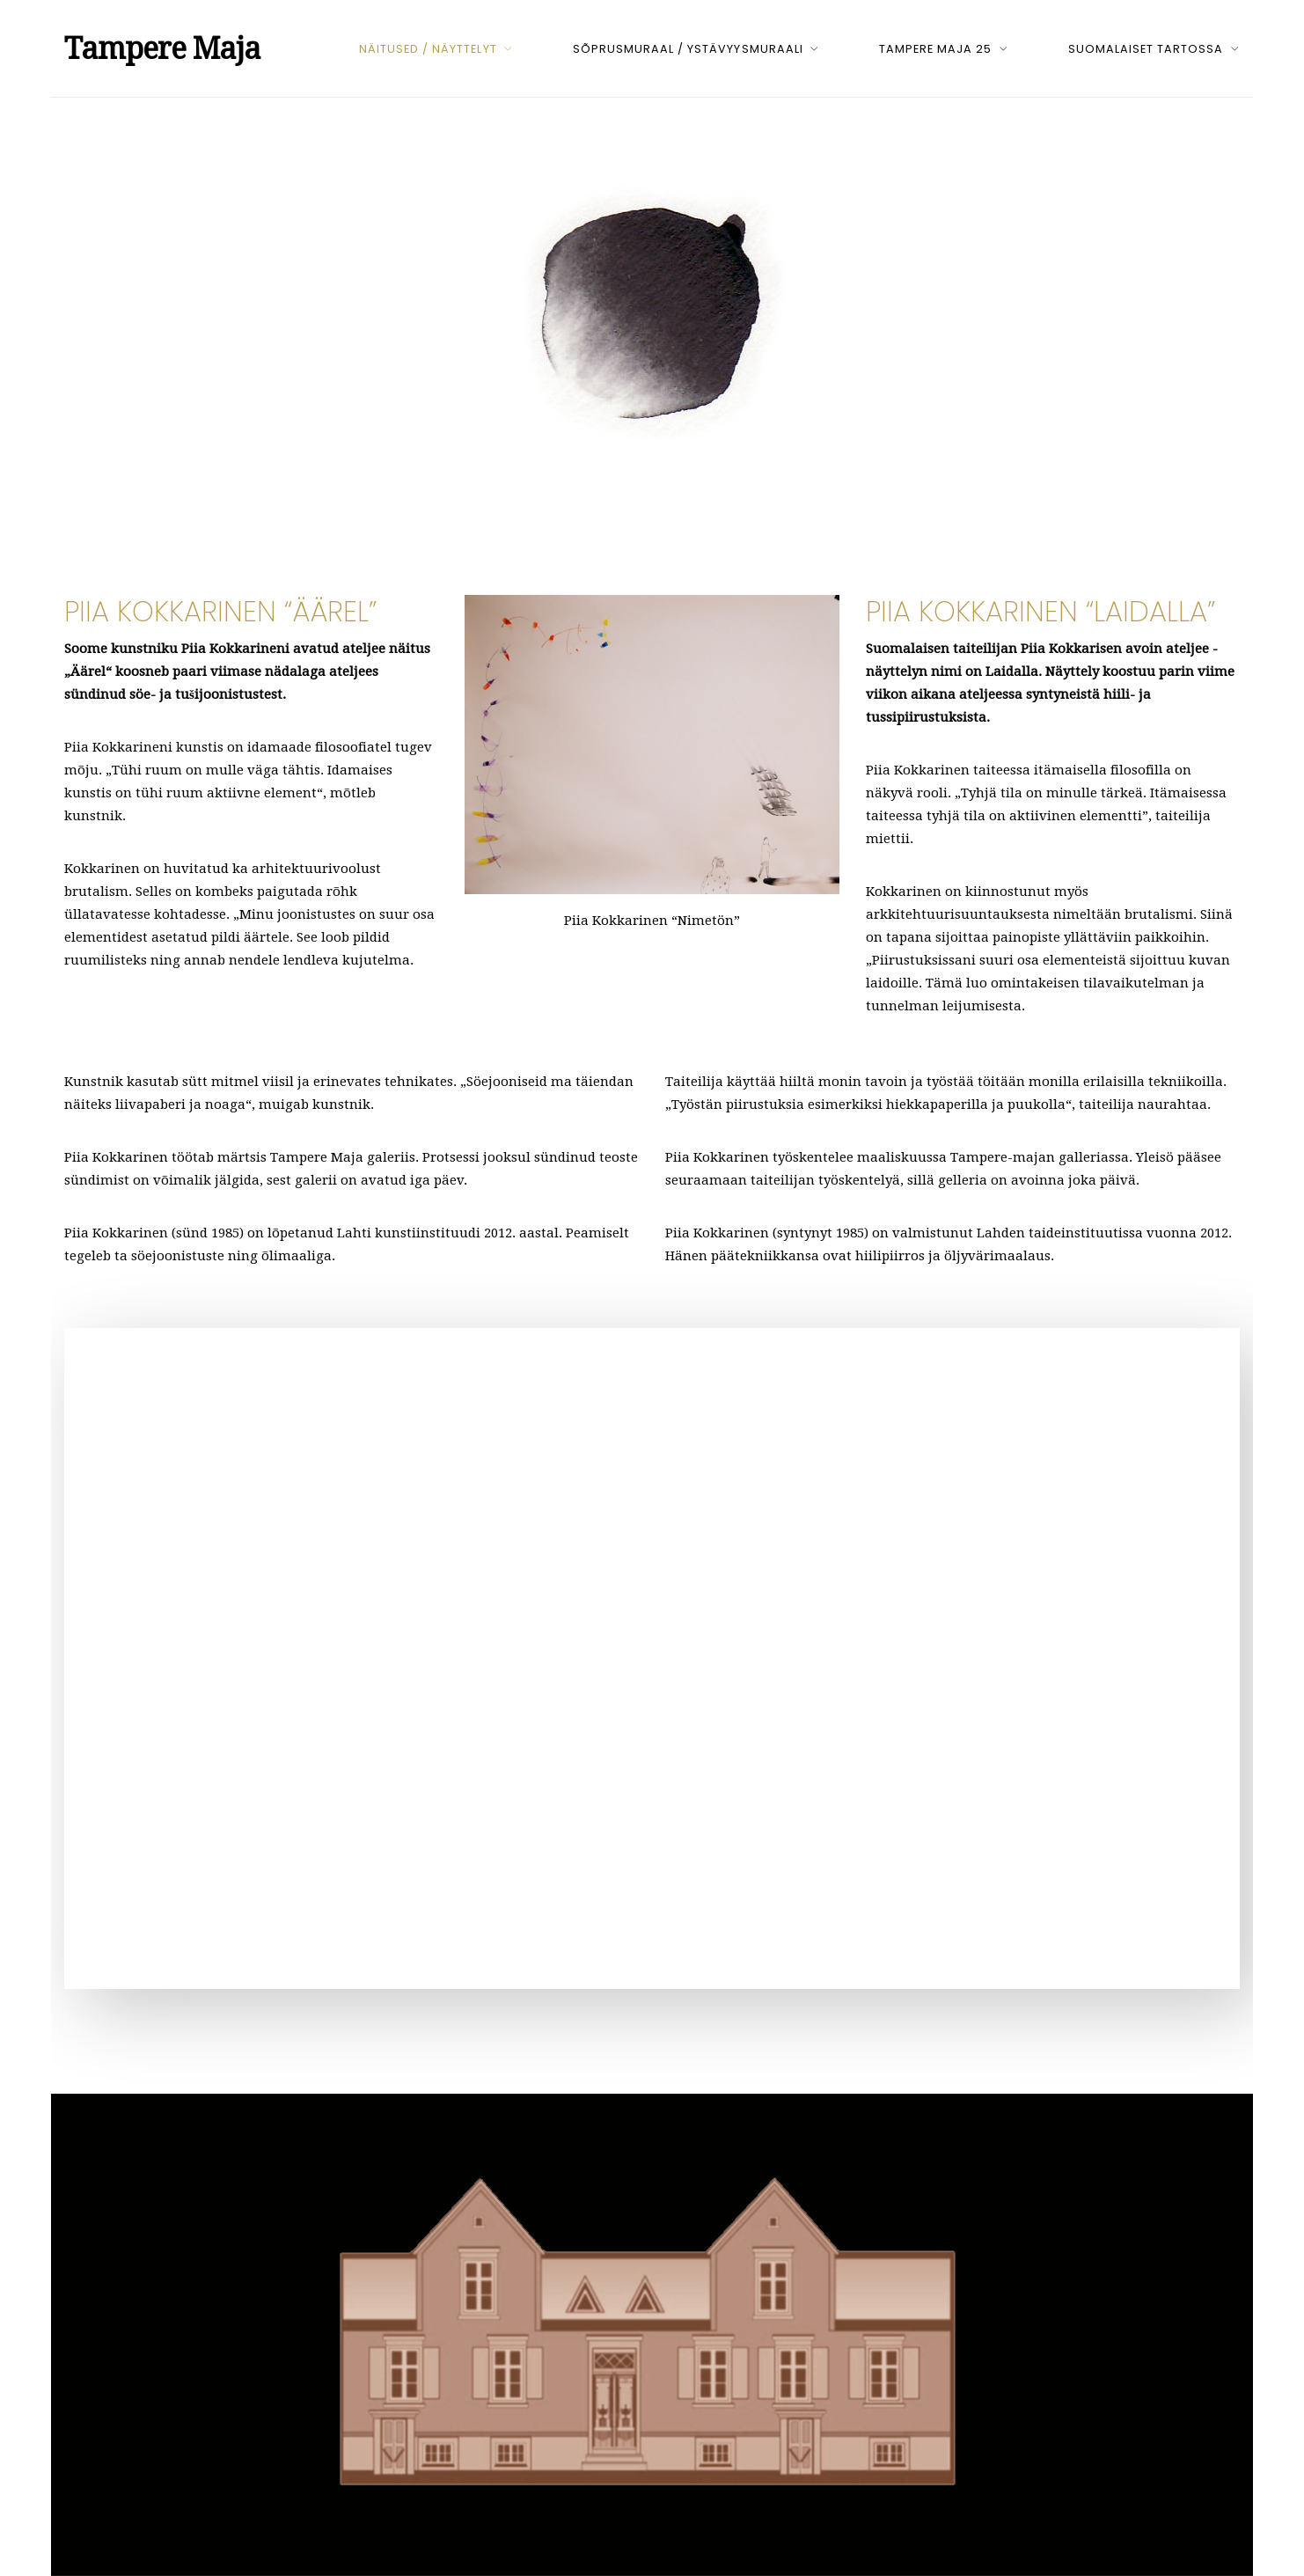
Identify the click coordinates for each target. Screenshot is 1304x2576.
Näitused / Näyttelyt (427, 48)
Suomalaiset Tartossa (1145, 48)
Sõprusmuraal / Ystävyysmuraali (688, 48)
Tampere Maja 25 (935, 48)
